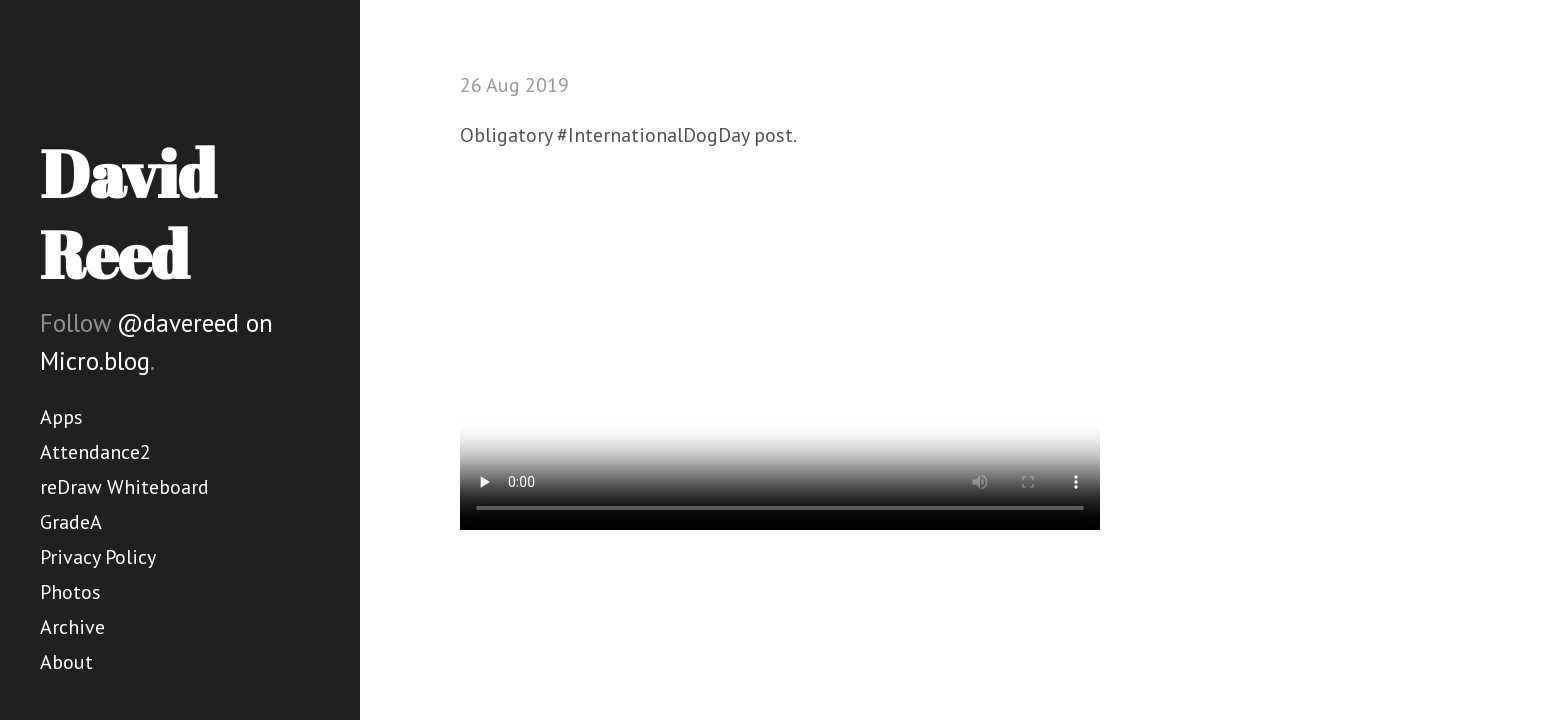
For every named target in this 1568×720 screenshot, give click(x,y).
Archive (72, 627)
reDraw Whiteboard (124, 487)
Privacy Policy (98, 557)
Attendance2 (95, 452)
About (66, 662)
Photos (70, 592)
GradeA (71, 522)
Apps (61, 417)
